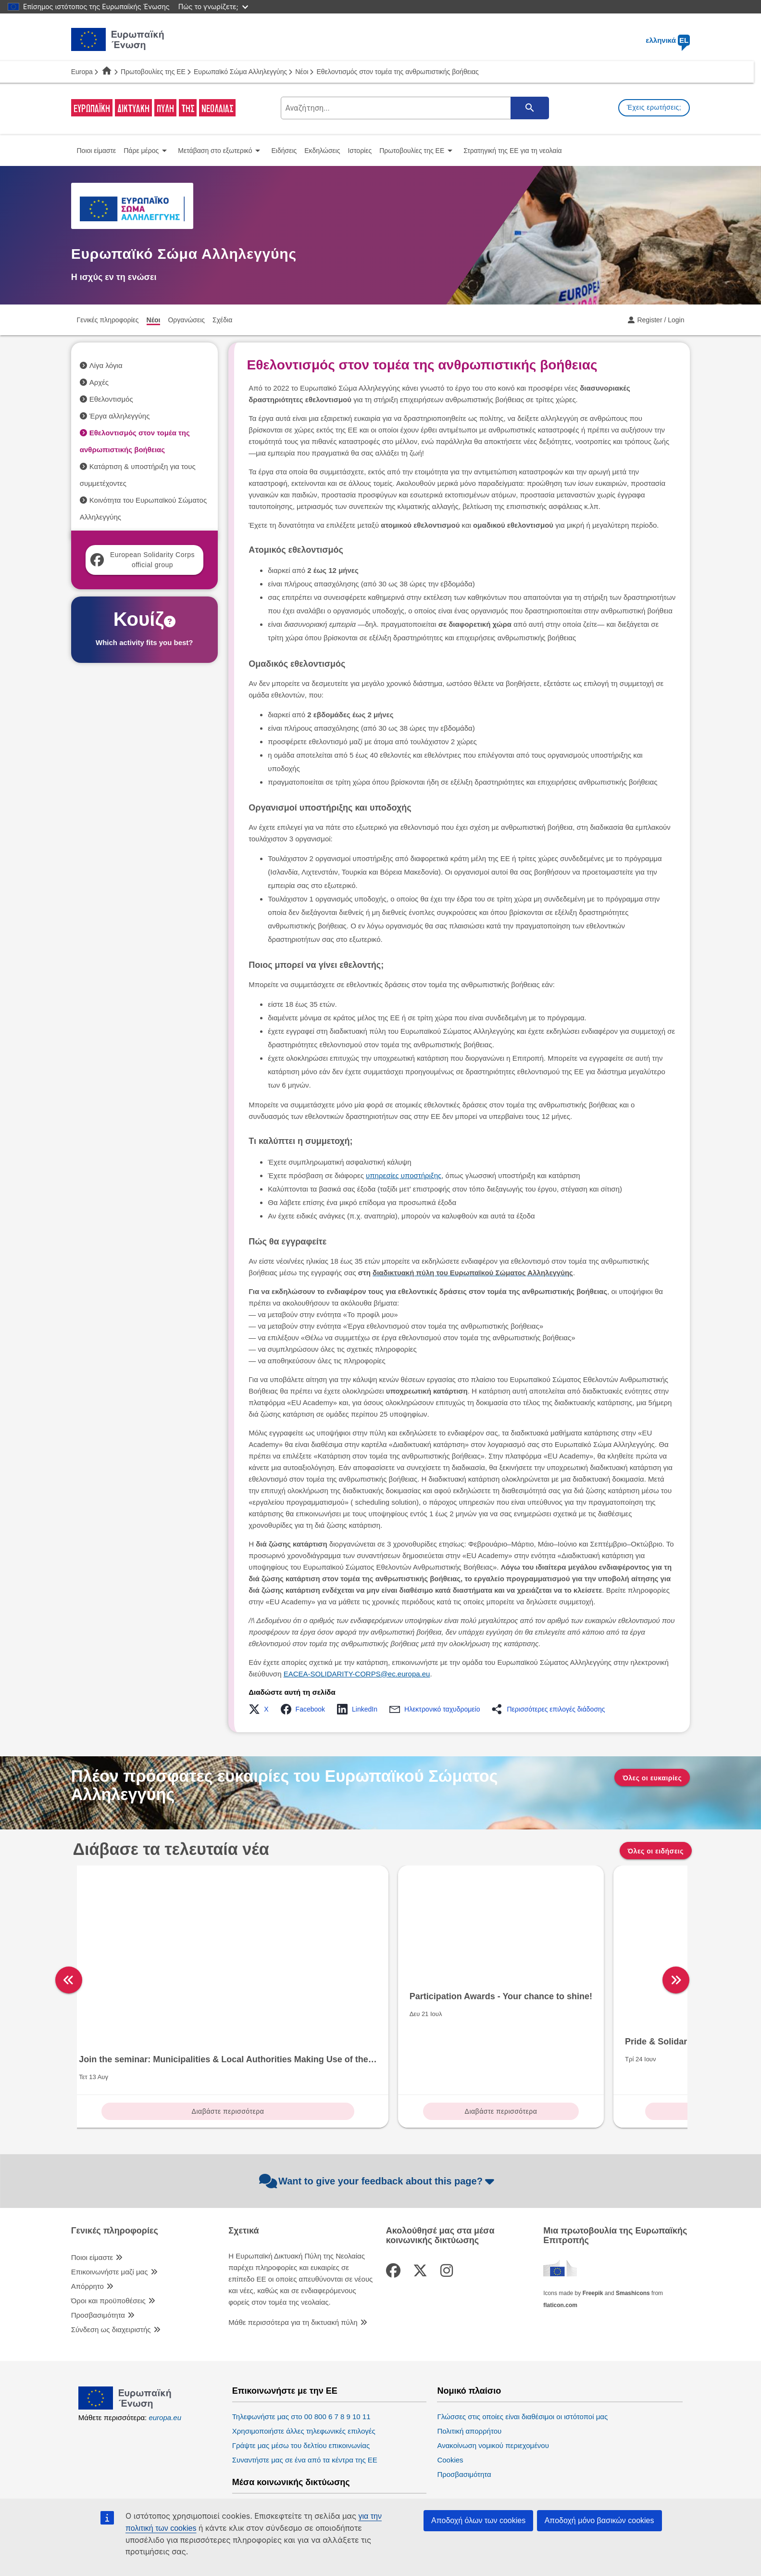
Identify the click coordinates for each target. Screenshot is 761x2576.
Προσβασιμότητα (98, 2256)
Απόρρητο (87, 2227)
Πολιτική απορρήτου (469, 2372)
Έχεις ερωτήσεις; (654, 107)
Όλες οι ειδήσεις (656, 1851)
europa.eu (165, 2359)
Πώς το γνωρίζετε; (213, 6)
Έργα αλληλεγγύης (119, 416)
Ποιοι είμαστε (92, 2199)
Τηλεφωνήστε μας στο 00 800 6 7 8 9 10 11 (301, 2358)
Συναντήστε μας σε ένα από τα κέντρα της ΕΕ (304, 2401)
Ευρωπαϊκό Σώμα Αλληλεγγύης (240, 72)
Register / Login (660, 320)
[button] (261, 1709)
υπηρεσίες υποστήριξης (403, 1175)
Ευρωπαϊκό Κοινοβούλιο (476, 2471)
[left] (68, 1950)
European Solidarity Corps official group (142, 560)
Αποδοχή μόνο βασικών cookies (599, 2520)
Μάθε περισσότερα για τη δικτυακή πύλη (292, 2263)
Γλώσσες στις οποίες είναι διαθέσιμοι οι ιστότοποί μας (522, 2358)
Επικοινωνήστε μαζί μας (109, 2213)
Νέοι (301, 72)
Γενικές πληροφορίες (114, 2172)
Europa (82, 72)
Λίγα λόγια (106, 365)
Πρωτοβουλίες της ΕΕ (153, 72)
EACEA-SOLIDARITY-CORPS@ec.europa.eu (357, 1674)
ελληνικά (668, 40)
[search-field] (414, 108)
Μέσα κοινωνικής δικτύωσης (291, 2423)
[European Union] (125, 2348)
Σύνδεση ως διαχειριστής (111, 2271)
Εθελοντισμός (111, 399)
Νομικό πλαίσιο (469, 2332)
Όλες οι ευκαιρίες (652, 1778)
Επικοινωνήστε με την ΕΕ (284, 2332)
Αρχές (99, 382)
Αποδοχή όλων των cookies (478, 2520)
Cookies (450, 2401)
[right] (695, 1950)
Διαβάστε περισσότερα (149, 2053)
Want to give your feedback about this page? (378, 2123)
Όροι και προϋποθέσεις (108, 2242)
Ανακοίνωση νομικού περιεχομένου (493, 2387)
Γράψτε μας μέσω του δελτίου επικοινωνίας (301, 2387)
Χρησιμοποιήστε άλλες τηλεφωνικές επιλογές (303, 2372)
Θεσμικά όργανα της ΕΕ (486, 2445)
